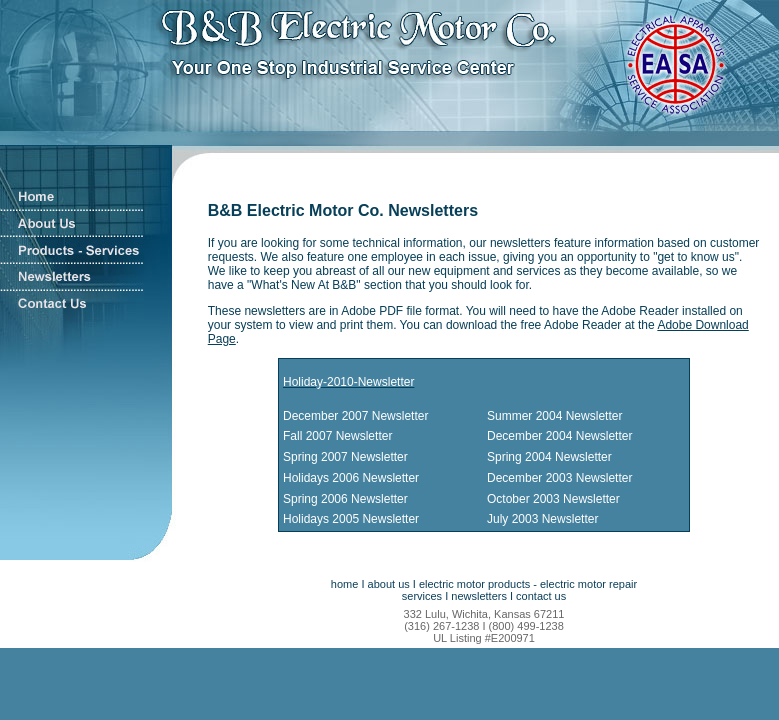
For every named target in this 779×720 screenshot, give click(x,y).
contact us (541, 596)
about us (389, 584)
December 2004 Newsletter (559, 436)
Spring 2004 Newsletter (549, 457)
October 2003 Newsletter (553, 499)
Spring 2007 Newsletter (345, 457)
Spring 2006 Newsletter (345, 499)
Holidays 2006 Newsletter (351, 478)
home (345, 584)
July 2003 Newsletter (542, 519)
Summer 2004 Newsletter (554, 416)
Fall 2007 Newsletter (337, 436)
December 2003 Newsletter (559, 478)
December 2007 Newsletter (355, 416)
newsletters (479, 596)
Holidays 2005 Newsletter (351, 519)
